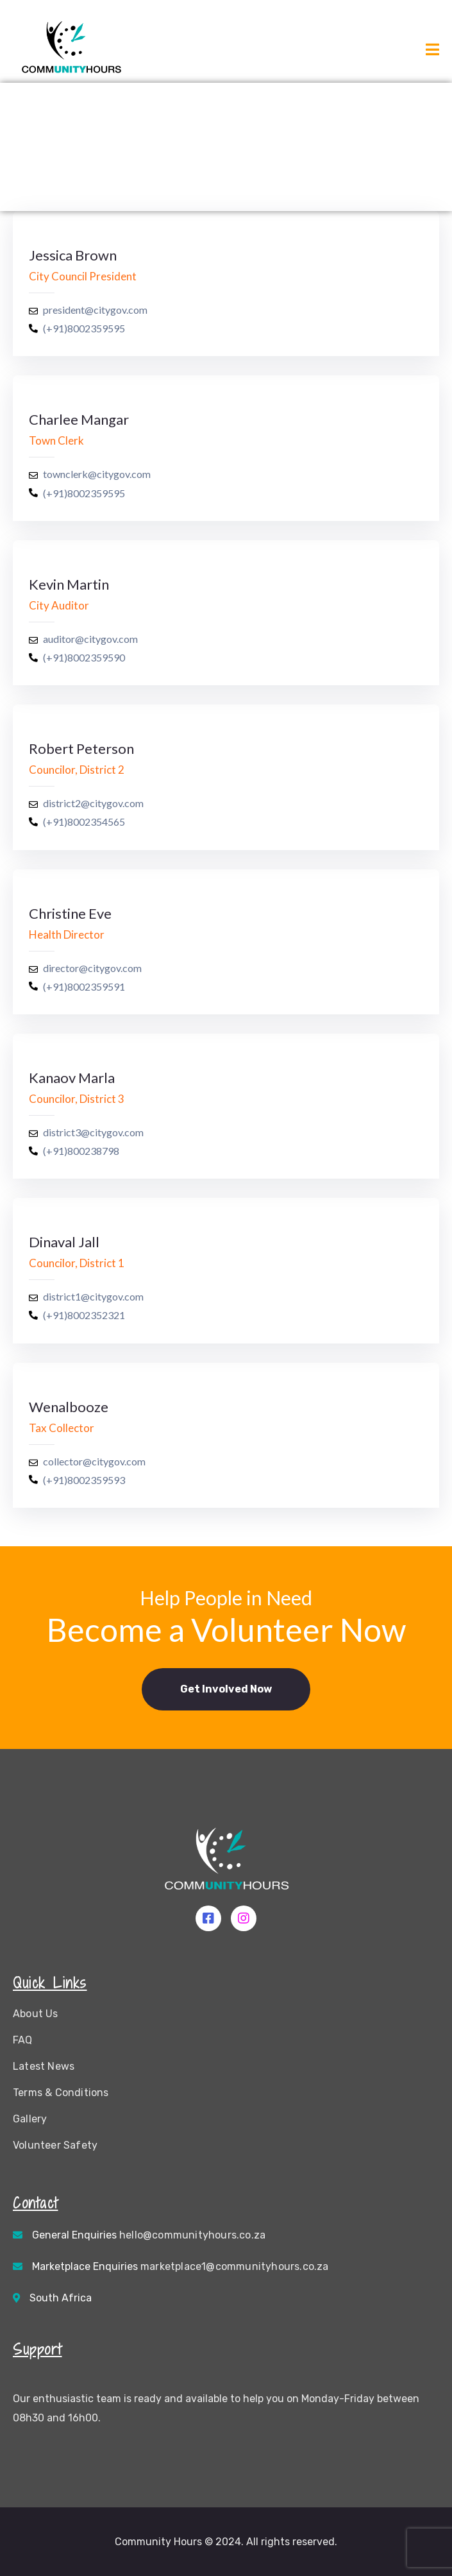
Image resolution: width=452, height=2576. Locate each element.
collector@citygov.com (94, 1461)
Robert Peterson (81, 748)
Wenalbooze (68, 1406)
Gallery (30, 2119)
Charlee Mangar (79, 419)
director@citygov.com (92, 968)
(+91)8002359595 (84, 328)
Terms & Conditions (61, 2092)
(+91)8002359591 (84, 986)
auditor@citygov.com (90, 639)
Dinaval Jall (64, 1241)
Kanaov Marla (72, 1077)
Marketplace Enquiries (180, 2266)
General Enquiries (148, 2235)
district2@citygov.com (93, 803)
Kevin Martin (69, 584)
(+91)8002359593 (84, 1480)
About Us (35, 2014)
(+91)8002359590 (84, 657)
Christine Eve (70, 913)
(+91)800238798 (81, 1151)
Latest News (43, 2066)
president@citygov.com (95, 309)
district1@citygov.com (93, 1296)
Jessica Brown (73, 255)
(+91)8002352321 (84, 1315)
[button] (226, 1689)
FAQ (23, 2040)
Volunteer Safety (55, 2145)
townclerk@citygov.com (97, 474)
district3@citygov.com (93, 1132)
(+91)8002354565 (84, 821)
